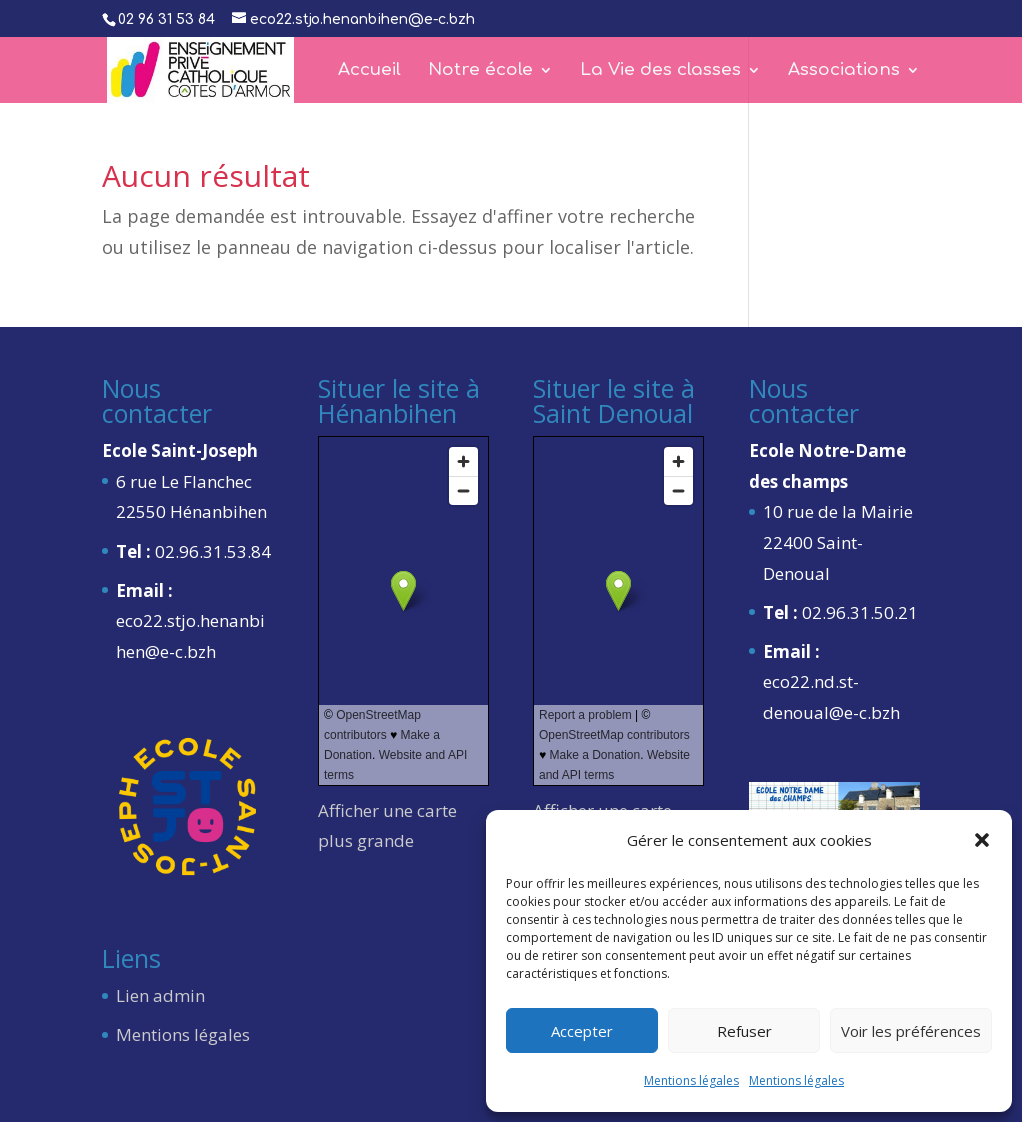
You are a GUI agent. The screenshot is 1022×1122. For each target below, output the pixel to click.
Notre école (480, 71)
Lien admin (160, 995)
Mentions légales (691, 1080)
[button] (982, 840)
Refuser (744, 1031)
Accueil (369, 71)
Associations (844, 71)
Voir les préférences (911, 1031)
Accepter (582, 1031)
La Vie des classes (660, 71)
